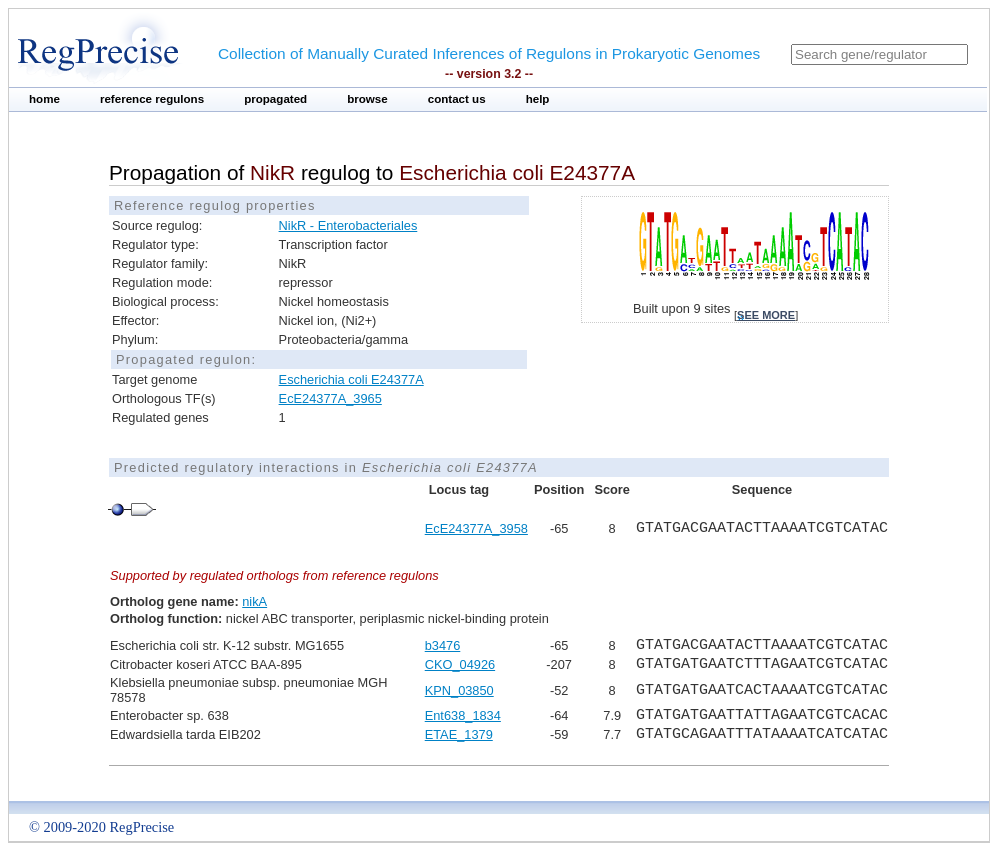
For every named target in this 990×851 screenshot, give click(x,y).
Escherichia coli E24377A (351, 379)
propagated (275, 99)
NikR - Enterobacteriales (348, 225)
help (538, 99)
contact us (457, 99)
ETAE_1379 (459, 734)
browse (367, 99)
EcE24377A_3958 (476, 528)
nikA (254, 601)
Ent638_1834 (463, 715)
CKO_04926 (460, 664)
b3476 (443, 645)
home (44, 99)
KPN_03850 (459, 690)
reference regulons (152, 99)
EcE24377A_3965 (330, 398)
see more (766, 315)
